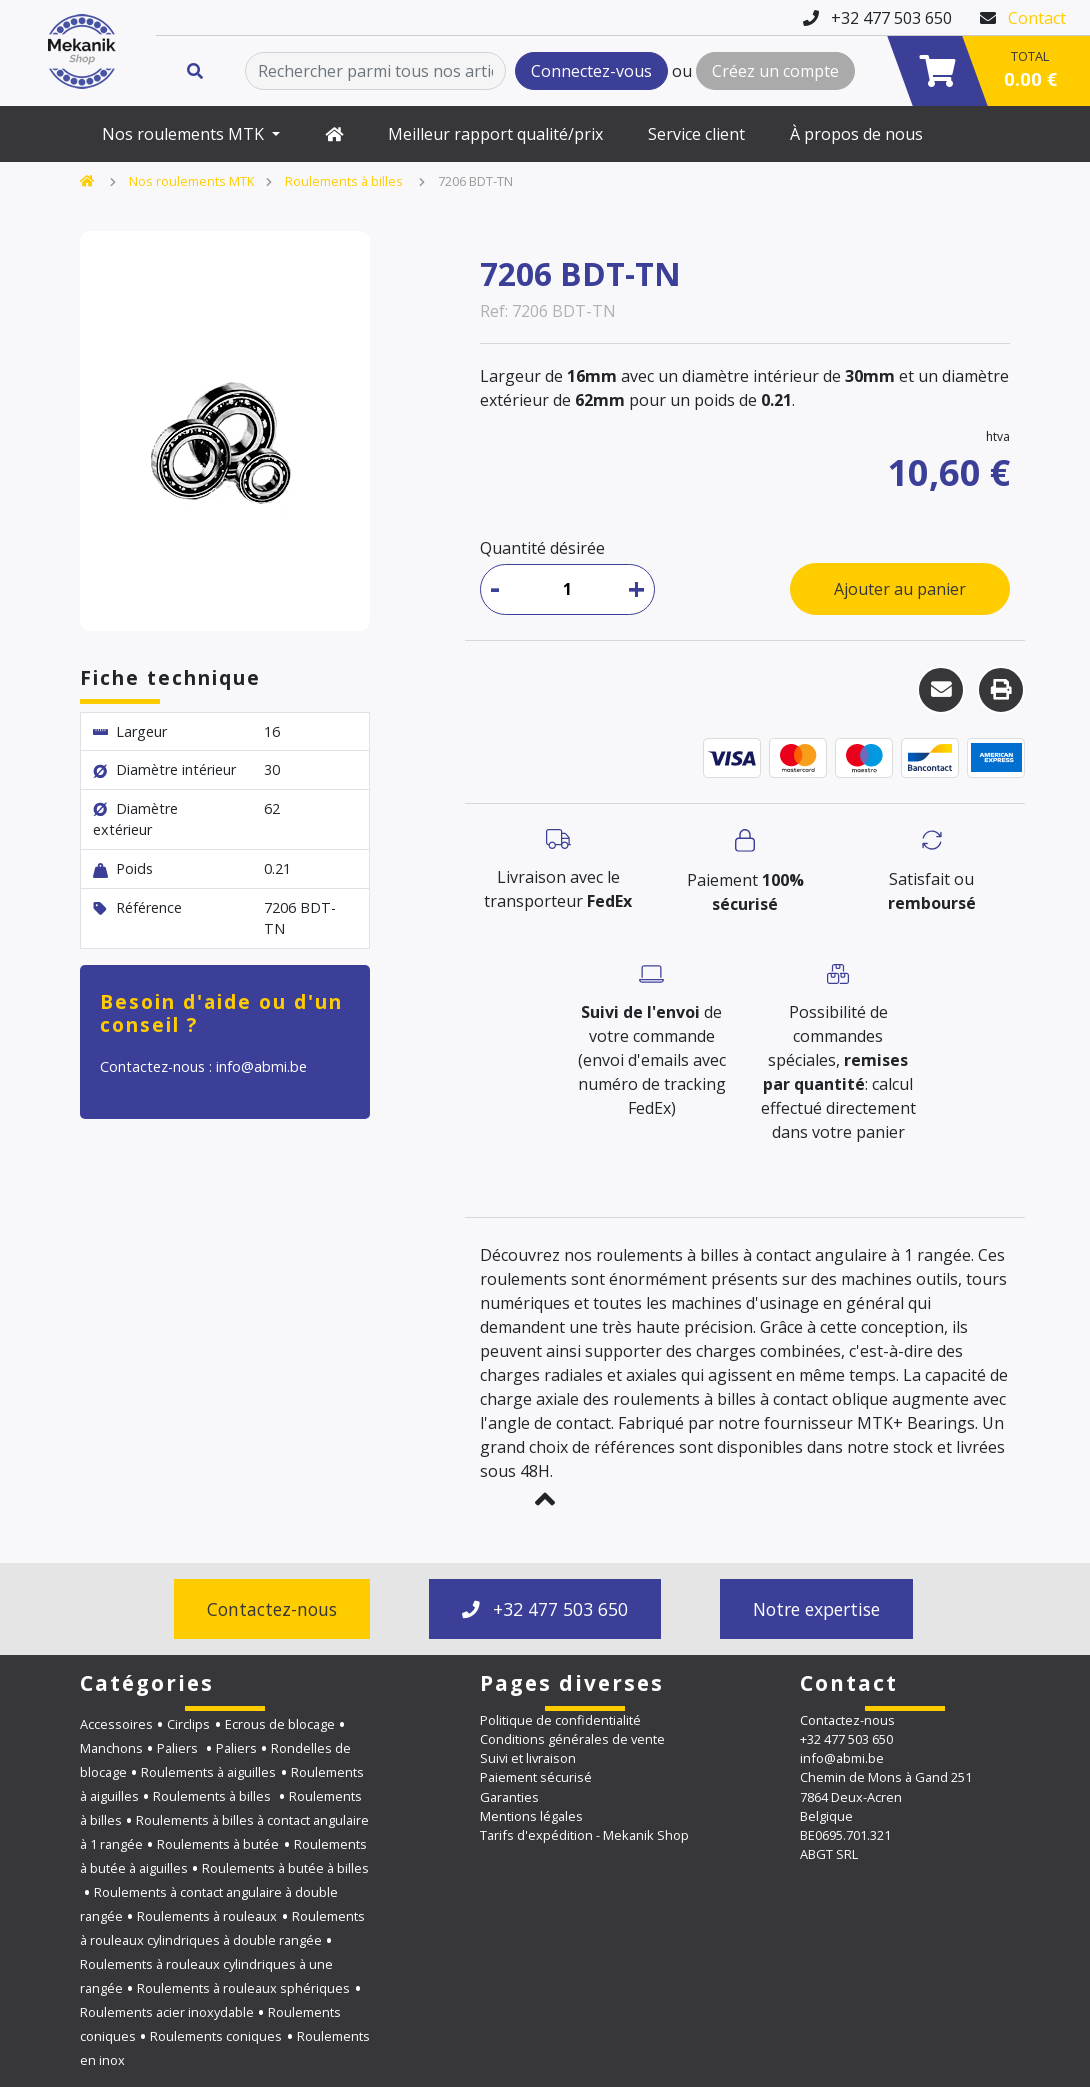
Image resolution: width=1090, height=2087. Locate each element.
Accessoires (116, 1724)
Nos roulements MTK (185, 134)
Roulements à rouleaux (207, 1916)
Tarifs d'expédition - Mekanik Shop (584, 1835)
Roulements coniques (216, 2036)
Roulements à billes (345, 181)
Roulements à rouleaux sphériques (243, 1988)
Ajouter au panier (900, 589)
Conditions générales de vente (572, 1739)
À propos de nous (856, 134)
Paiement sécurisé (536, 1777)
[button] (545, 1499)
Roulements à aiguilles (208, 1772)
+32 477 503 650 (545, 1609)
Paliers (179, 1748)
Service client (696, 134)
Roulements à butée (218, 1844)
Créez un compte (775, 71)
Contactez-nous (272, 1609)
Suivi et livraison (528, 1758)
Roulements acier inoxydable (167, 2012)
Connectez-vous (591, 71)
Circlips (188, 1724)
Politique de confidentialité (560, 1720)
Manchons (111, 1748)
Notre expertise (816, 1609)
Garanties (509, 1797)
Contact (1037, 18)
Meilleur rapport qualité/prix (495, 134)
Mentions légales (531, 1816)
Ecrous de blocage (280, 1724)
